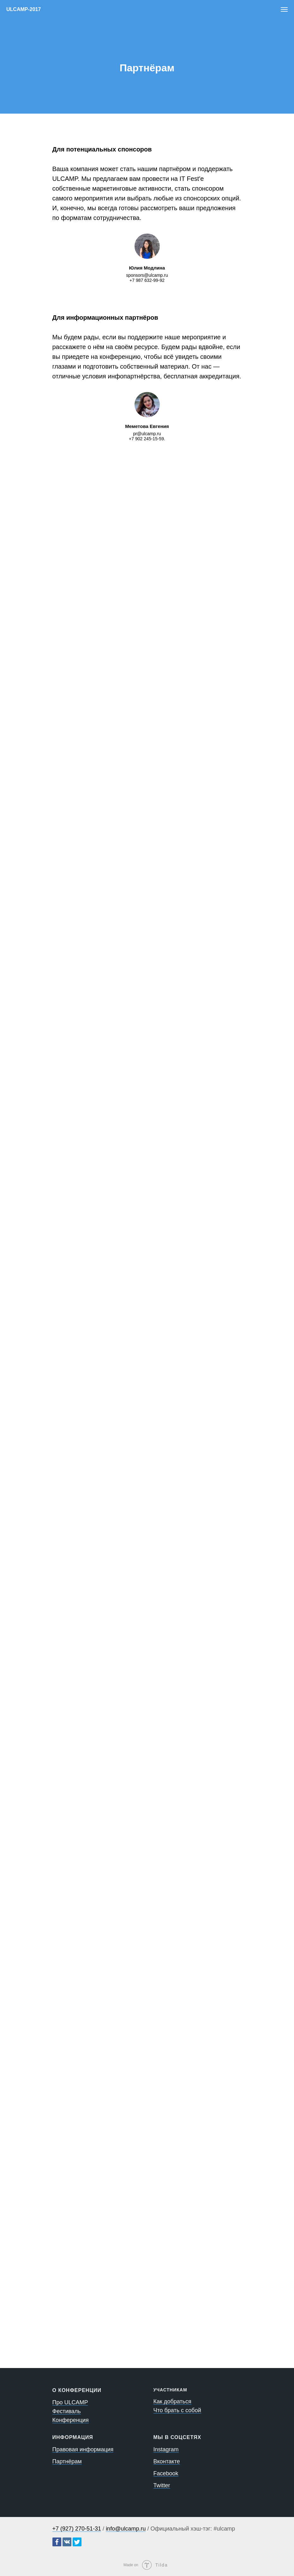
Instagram (166, 2449)
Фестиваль (66, 2411)
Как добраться (172, 2401)
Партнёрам (67, 2461)
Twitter (161, 2485)
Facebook (165, 2473)
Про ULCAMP (70, 2402)
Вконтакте (166, 2461)
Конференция (70, 2420)
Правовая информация (83, 2449)
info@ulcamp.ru (126, 2529)
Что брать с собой (177, 2410)
